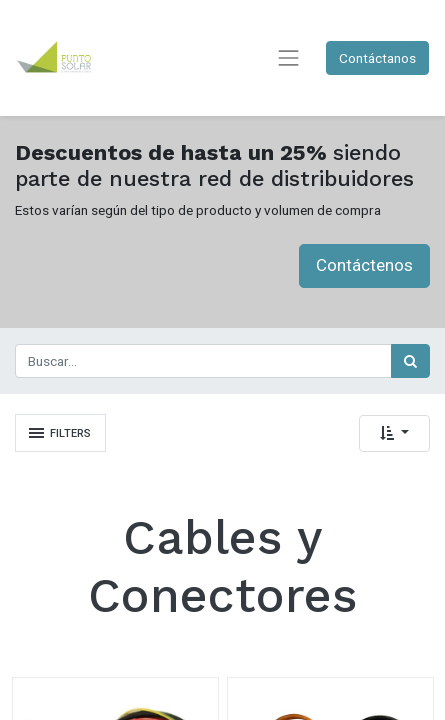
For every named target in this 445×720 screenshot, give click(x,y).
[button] (394, 433)
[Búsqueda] (410, 361)
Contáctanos (377, 58)
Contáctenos (364, 265)
